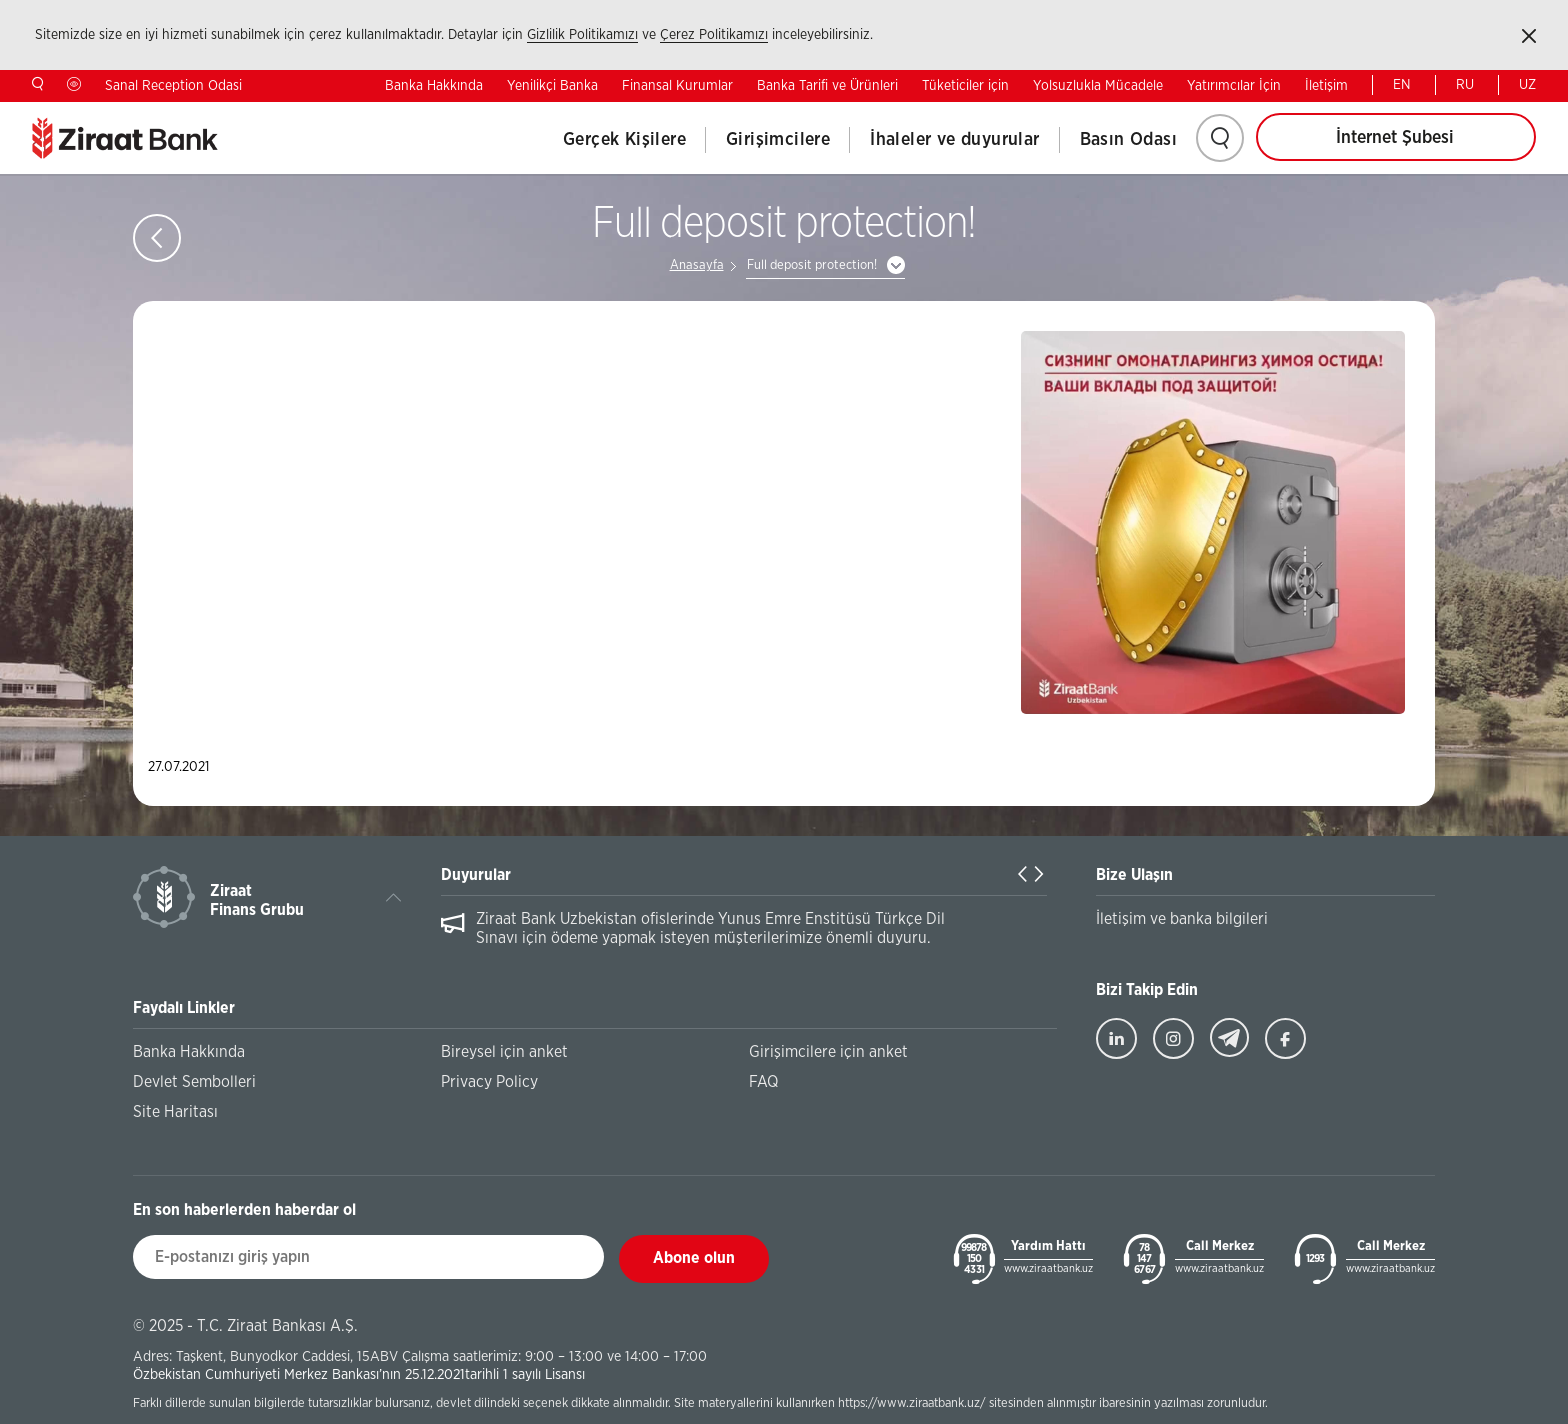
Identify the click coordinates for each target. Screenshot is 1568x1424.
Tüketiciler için (965, 86)
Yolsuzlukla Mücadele (1098, 86)
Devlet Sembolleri (194, 1082)
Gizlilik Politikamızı (582, 35)
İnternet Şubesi (1395, 138)
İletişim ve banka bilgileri (1182, 919)
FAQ (763, 1082)
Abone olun (694, 1258)
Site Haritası (175, 1112)
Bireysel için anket (504, 1052)
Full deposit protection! (812, 265)
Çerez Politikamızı (714, 35)
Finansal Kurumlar (677, 86)
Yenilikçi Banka (552, 86)
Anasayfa (697, 265)
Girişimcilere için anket (828, 1052)
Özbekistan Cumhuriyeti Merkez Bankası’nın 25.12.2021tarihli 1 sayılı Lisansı (359, 1374)
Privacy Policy (489, 1082)
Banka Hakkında (434, 86)
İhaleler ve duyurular (954, 140)
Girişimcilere (778, 140)
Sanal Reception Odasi (173, 86)
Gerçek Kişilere (624, 140)
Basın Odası (1128, 140)
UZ (1527, 85)
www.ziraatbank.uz (1048, 1268)
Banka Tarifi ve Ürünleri (827, 86)
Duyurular (476, 875)
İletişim (1326, 86)
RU (1465, 85)
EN (1402, 85)
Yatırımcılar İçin (1234, 86)
